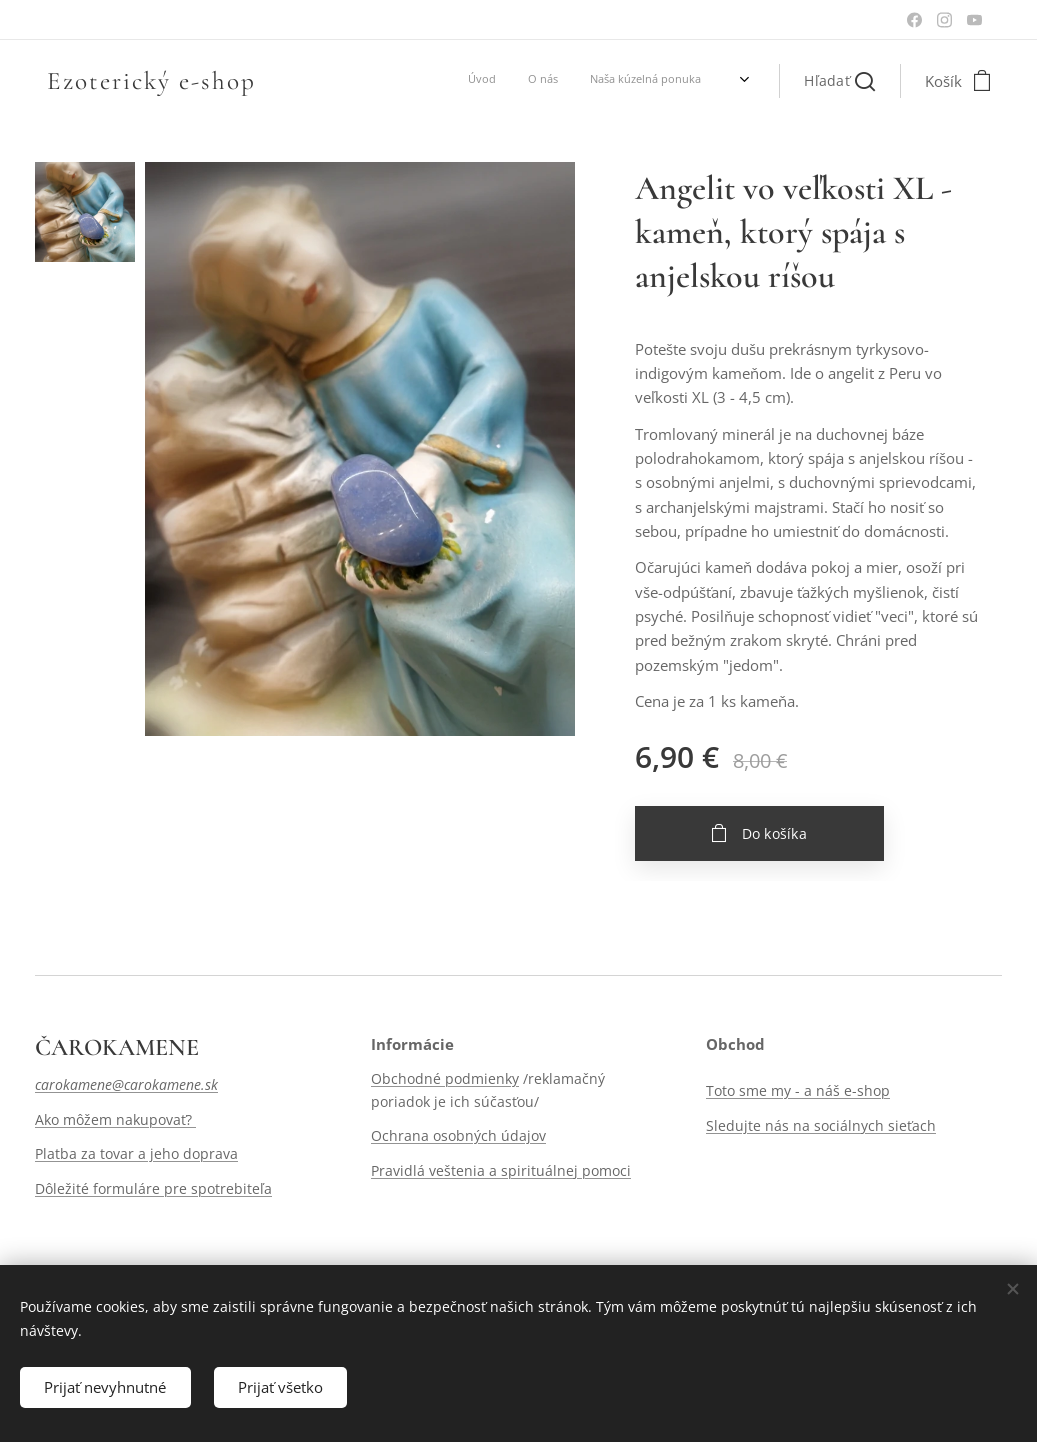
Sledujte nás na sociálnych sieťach (821, 1125)
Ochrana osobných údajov (458, 1135)
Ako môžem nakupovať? (115, 1119)
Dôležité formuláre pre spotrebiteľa (153, 1188)
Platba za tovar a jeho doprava (136, 1153)
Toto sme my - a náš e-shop (798, 1091)
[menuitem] (524, 81)
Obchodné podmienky (445, 1079)
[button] (839, 81)
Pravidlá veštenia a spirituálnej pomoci (501, 1170)
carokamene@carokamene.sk (126, 1085)
